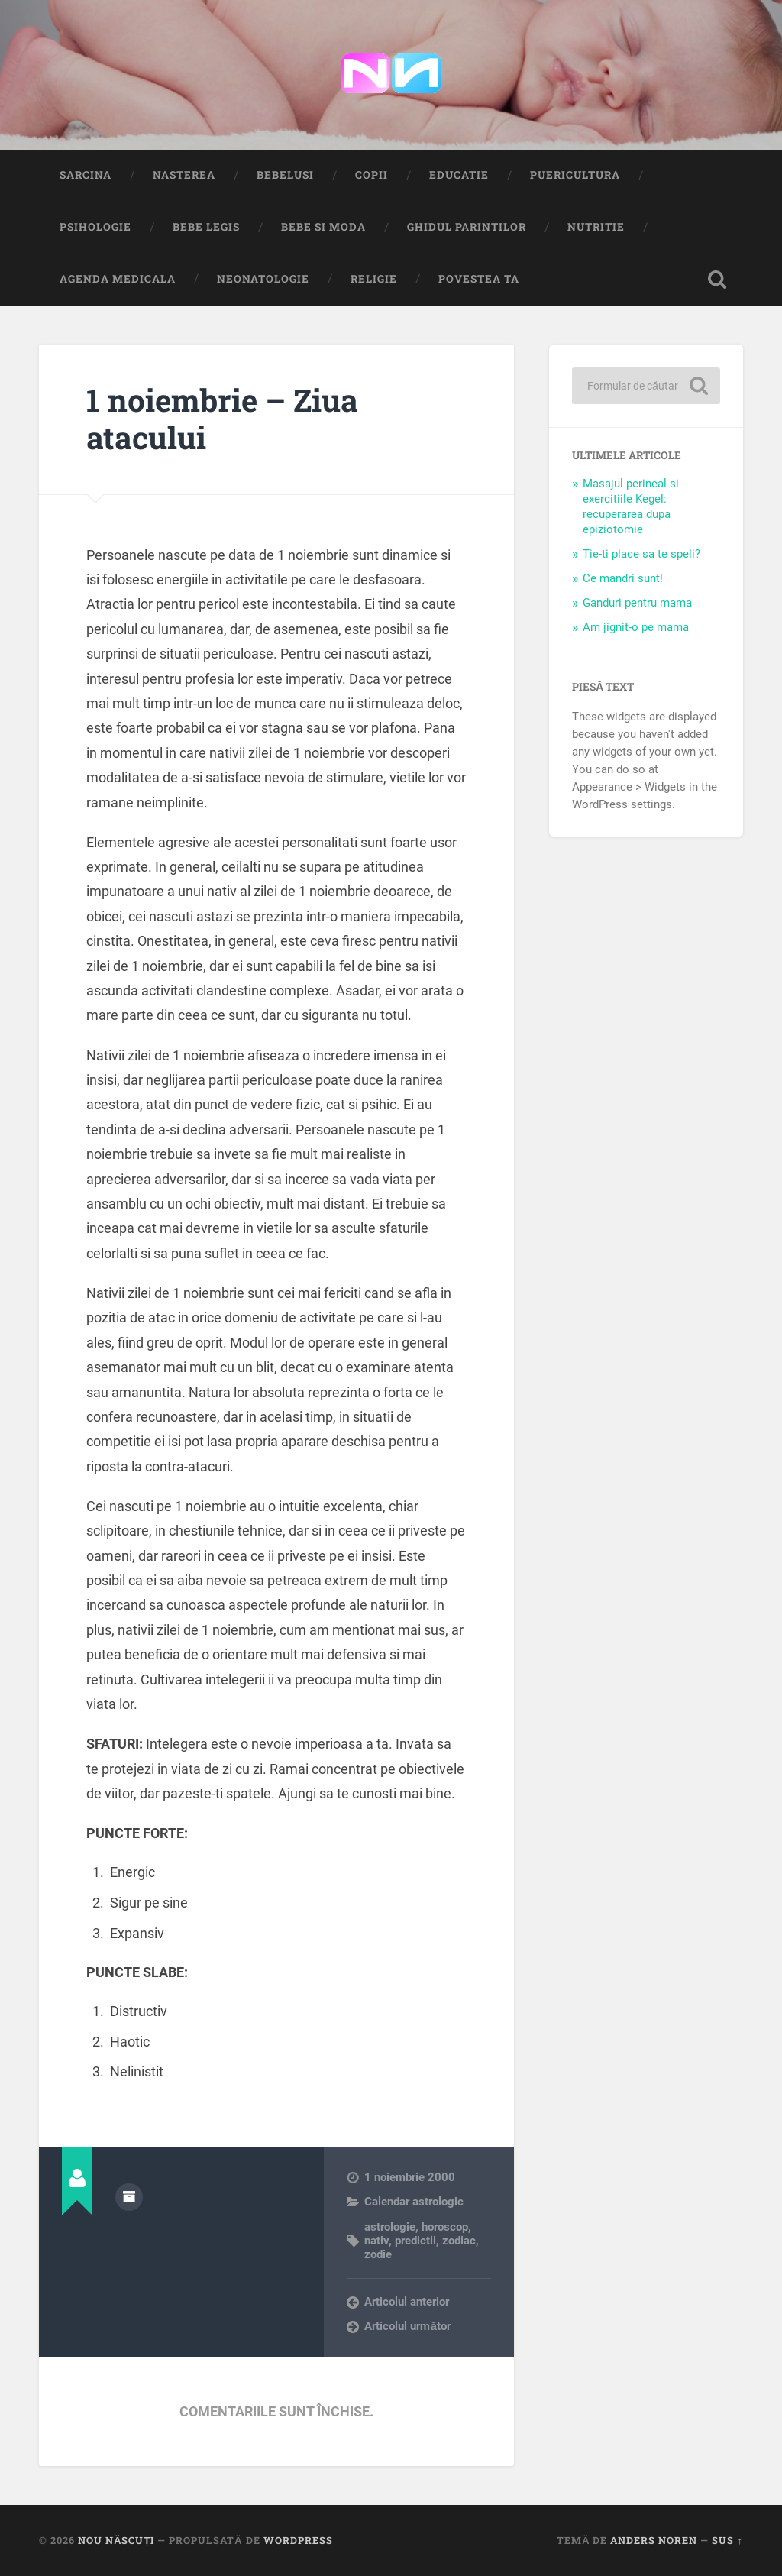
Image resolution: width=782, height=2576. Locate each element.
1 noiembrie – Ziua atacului (222, 419)
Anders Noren (653, 2540)
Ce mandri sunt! (623, 578)
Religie (374, 279)
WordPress (298, 2540)
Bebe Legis (206, 227)
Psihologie (95, 227)
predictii (415, 2241)
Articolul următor (407, 2326)
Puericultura (575, 175)
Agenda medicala (118, 279)
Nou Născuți (116, 2540)
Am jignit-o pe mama (636, 627)
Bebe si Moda (323, 227)
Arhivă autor (129, 2197)
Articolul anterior (406, 2302)
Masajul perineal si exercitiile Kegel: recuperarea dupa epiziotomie (631, 506)
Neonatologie (263, 279)
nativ (376, 2241)
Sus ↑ (727, 2540)
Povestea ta (478, 279)
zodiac (459, 2241)
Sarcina (85, 175)
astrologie (389, 2227)
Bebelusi (285, 175)
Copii (371, 175)
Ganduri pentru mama (637, 603)
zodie (378, 2254)
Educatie (459, 175)
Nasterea (184, 175)
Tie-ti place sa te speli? (641, 554)
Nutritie (596, 227)
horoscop (445, 2227)
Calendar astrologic (414, 2202)
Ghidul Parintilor (466, 227)
